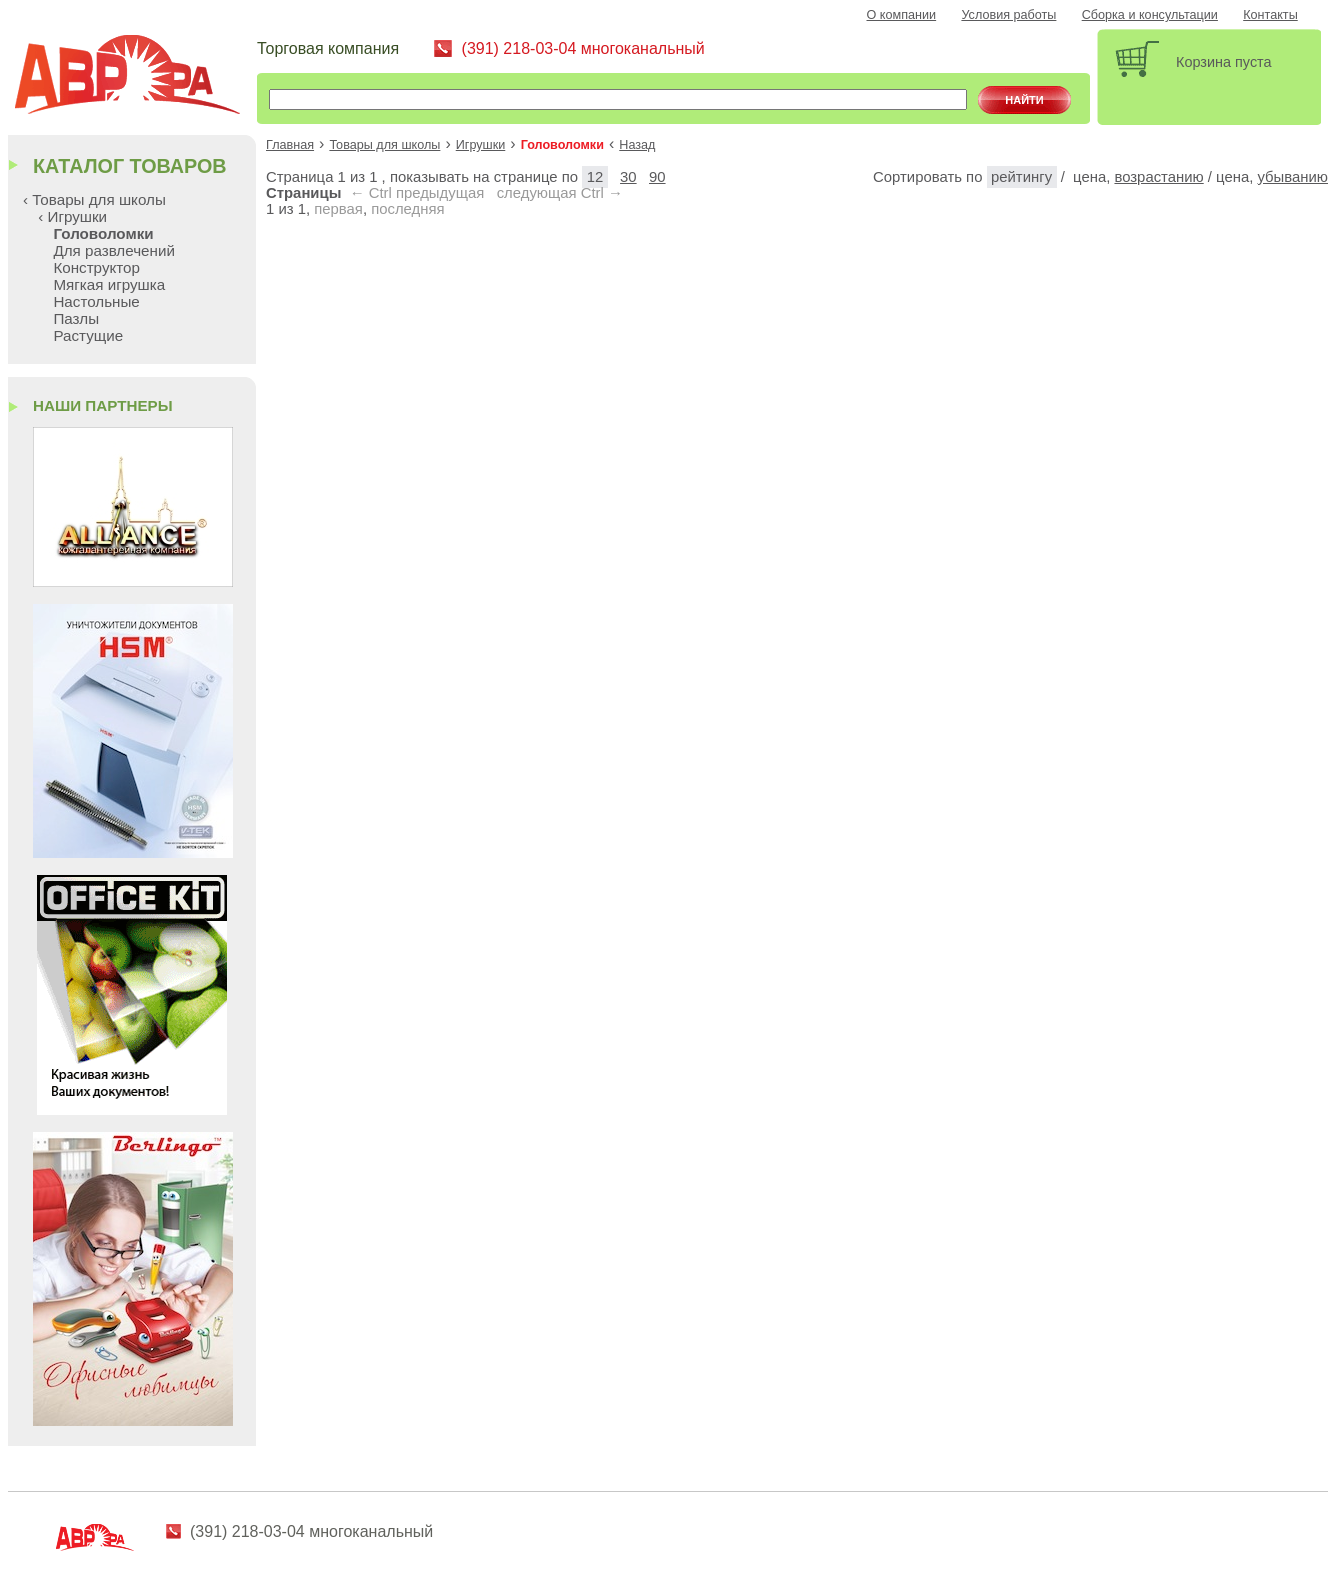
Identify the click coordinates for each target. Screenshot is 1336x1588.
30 (628, 177)
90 (657, 177)
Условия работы (1008, 15)
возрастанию (1158, 177)
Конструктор (96, 267)
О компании (902, 15)
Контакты (1270, 15)
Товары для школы (384, 145)
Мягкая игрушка (109, 284)
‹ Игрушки (72, 216)
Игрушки (481, 145)
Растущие (88, 335)
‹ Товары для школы (94, 199)
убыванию (1292, 177)
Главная (290, 145)
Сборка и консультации (1150, 15)
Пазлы (76, 318)
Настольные (96, 301)
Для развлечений (114, 250)
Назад (637, 145)
